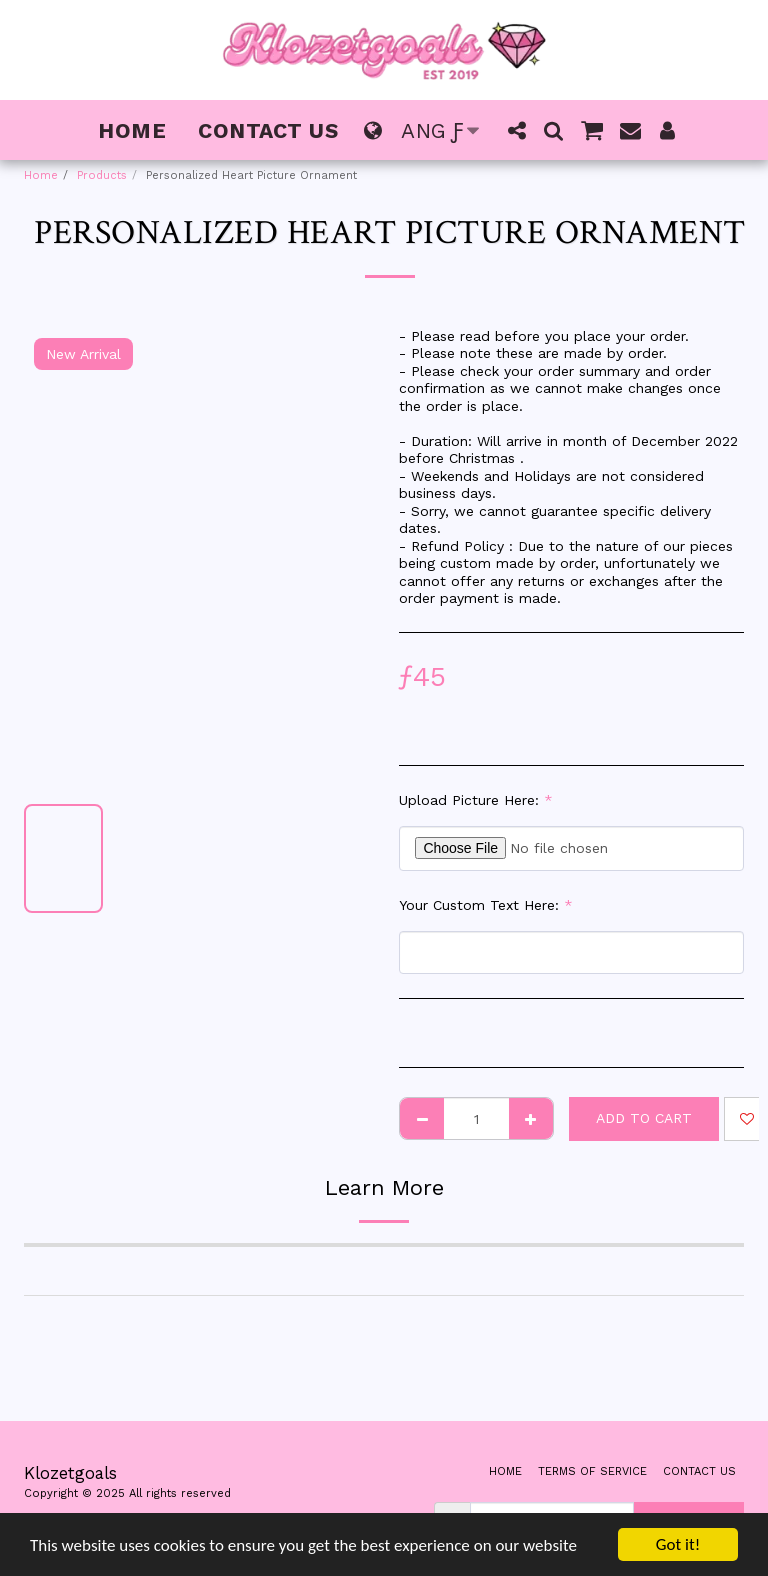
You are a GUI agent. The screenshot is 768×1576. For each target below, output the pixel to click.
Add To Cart (644, 1118)
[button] (516, 130)
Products (102, 175)
